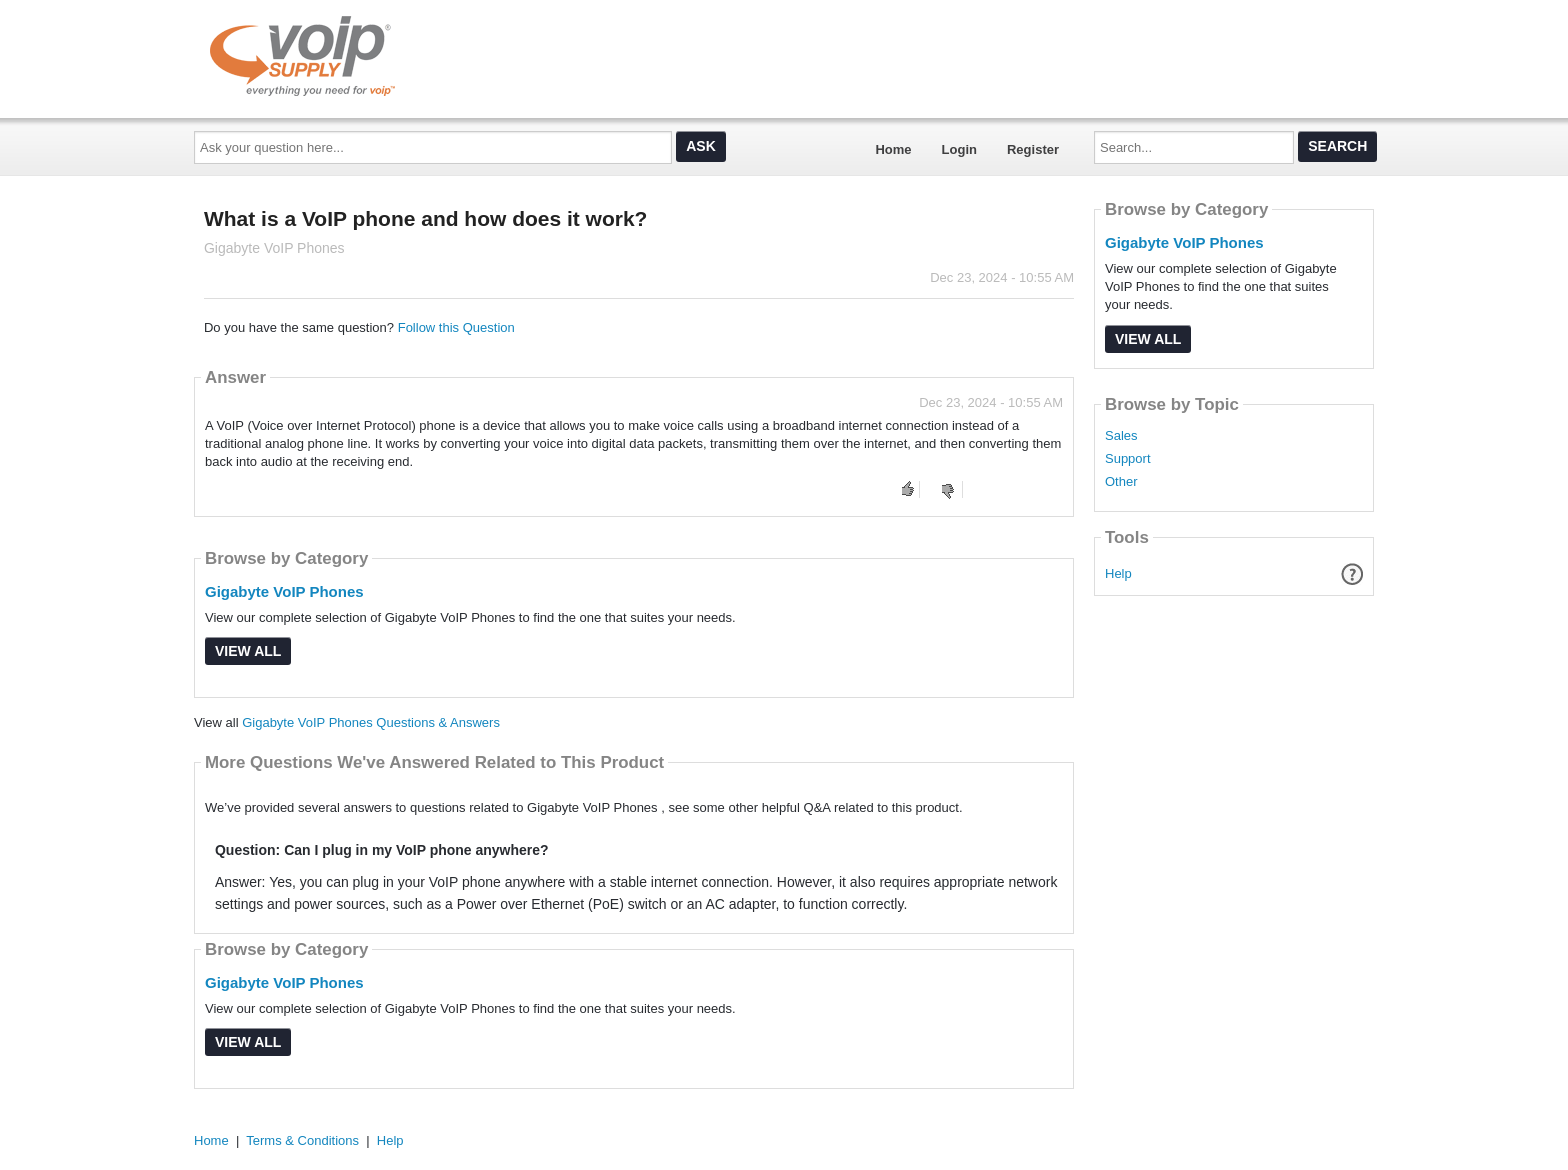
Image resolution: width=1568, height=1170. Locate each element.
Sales (1121, 436)
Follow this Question (456, 327)
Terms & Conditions (302, 1140)
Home (893, 149)
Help (1118, 573)
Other (1121, 482)
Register (1033, 149)
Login (959, 149)
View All (248, 651)
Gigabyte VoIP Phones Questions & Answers (371, 722)
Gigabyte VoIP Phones (284, 591)
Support (1128, 459)
